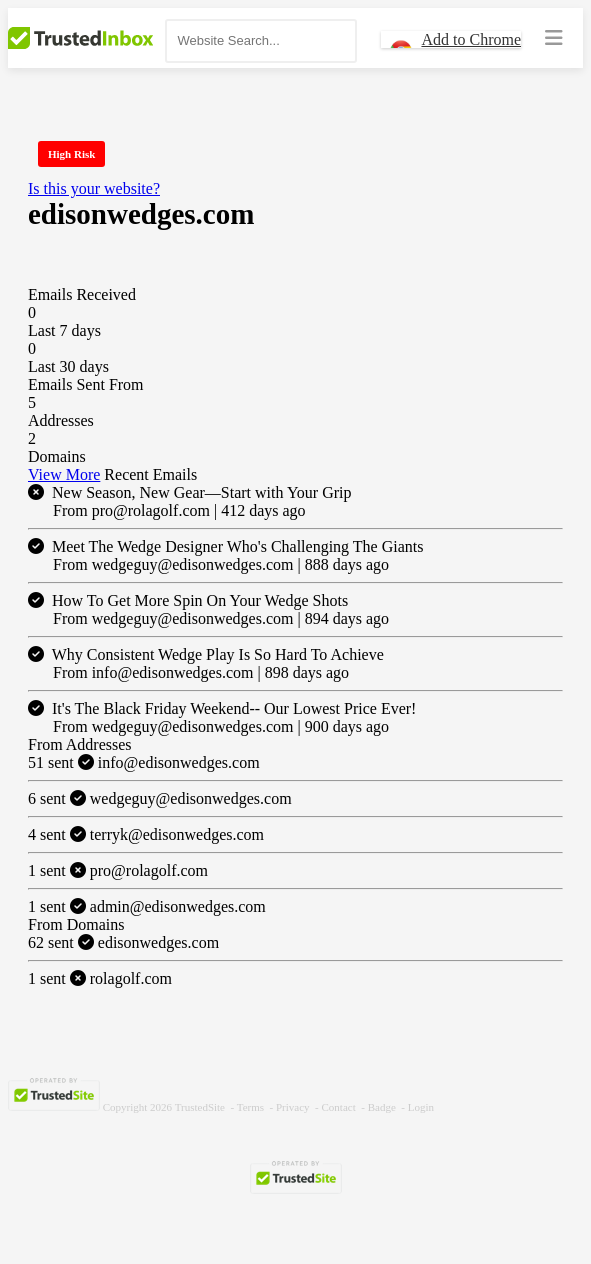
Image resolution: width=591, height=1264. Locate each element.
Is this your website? (94, 188)
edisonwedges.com (123, 942)
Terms (250, 1107)
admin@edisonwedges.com (147, 906)
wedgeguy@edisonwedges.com (160, 798)
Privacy (293, 1107)
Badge (382, 1107)
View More (64, 474)
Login (421, 1107)
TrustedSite (200, 1107)
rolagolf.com (100, 978)
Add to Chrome (471, 39)
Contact (339, 1107)
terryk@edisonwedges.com (146, 834)
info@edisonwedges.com (144, 762)
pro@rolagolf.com (118, 870)
